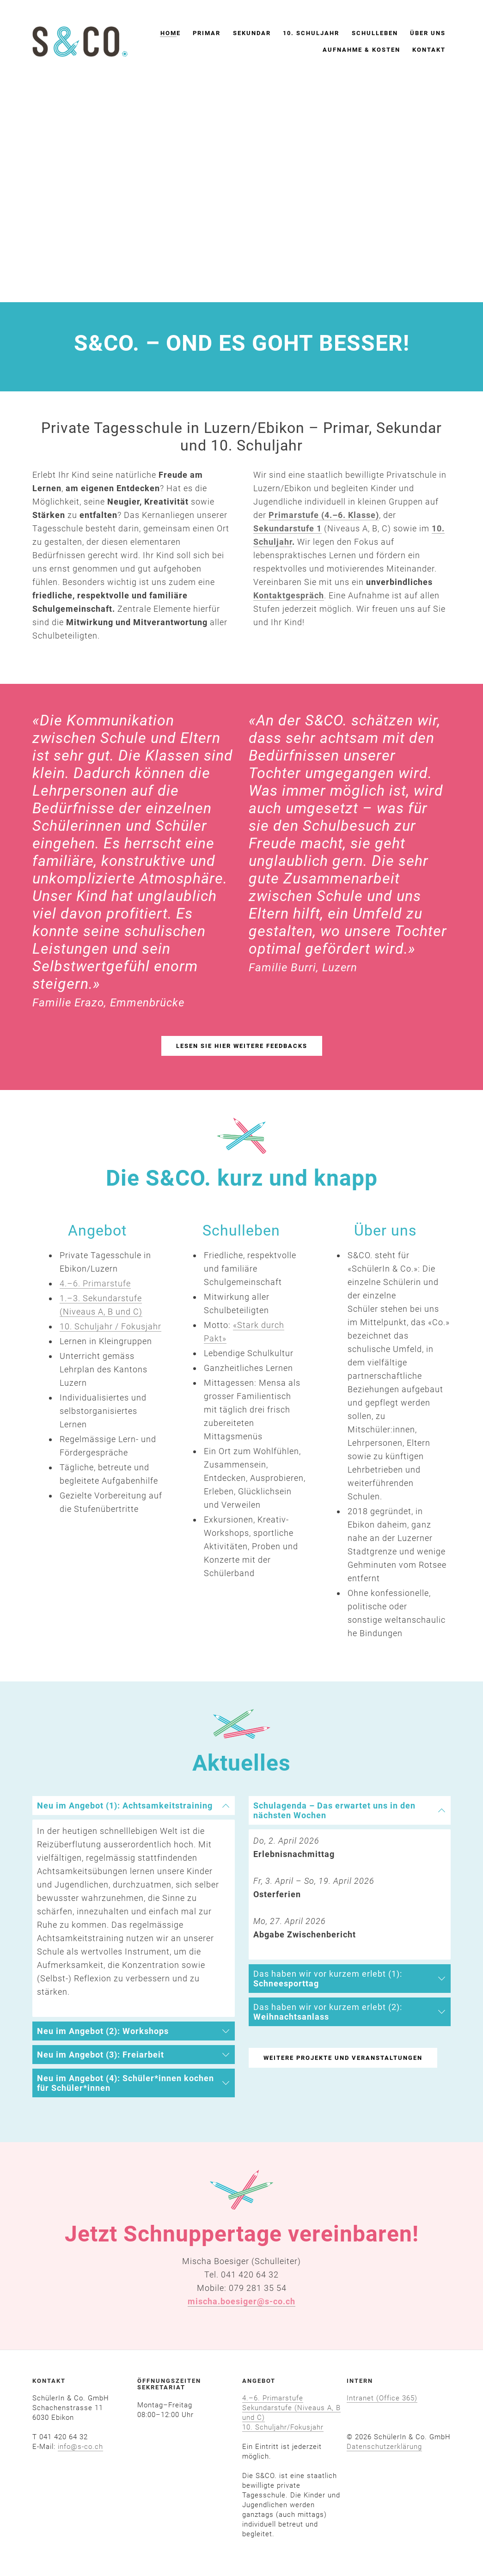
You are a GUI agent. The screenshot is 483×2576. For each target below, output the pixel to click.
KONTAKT (49, 2380)
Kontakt (429, 49)
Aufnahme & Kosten (361, 49)
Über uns (428, 33)
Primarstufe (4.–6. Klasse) (324, 515)
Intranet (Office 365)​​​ (382, 2398)
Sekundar (252, 33)
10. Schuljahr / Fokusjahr (110, 1326)
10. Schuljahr (311, 33)
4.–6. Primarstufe (272, 2398)
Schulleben (375, 33)
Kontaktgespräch (288, 595)
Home (170, 33)
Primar (206, 33)
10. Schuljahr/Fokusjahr (283, 2427)
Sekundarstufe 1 (287, 528)
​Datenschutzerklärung (384, 2446)
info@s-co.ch (80, 2446)
